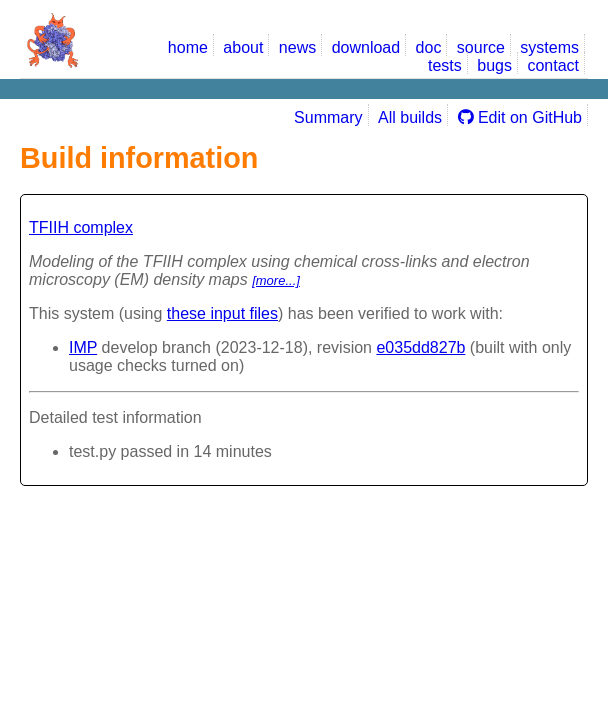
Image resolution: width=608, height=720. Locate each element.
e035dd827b (420, 347)
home (188, 47)
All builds (410, 117)
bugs (494, 65)
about (243, 47)
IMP (83, 347)
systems (549, 47)
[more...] (276, 280)
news (297, 47)
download (366, 47)
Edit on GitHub (520, 117)
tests (445, 65)
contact (553, 65)
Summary (328, 117)
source (481, 47)
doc (429, 47)
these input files (222, 313)
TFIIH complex (81, 227)
